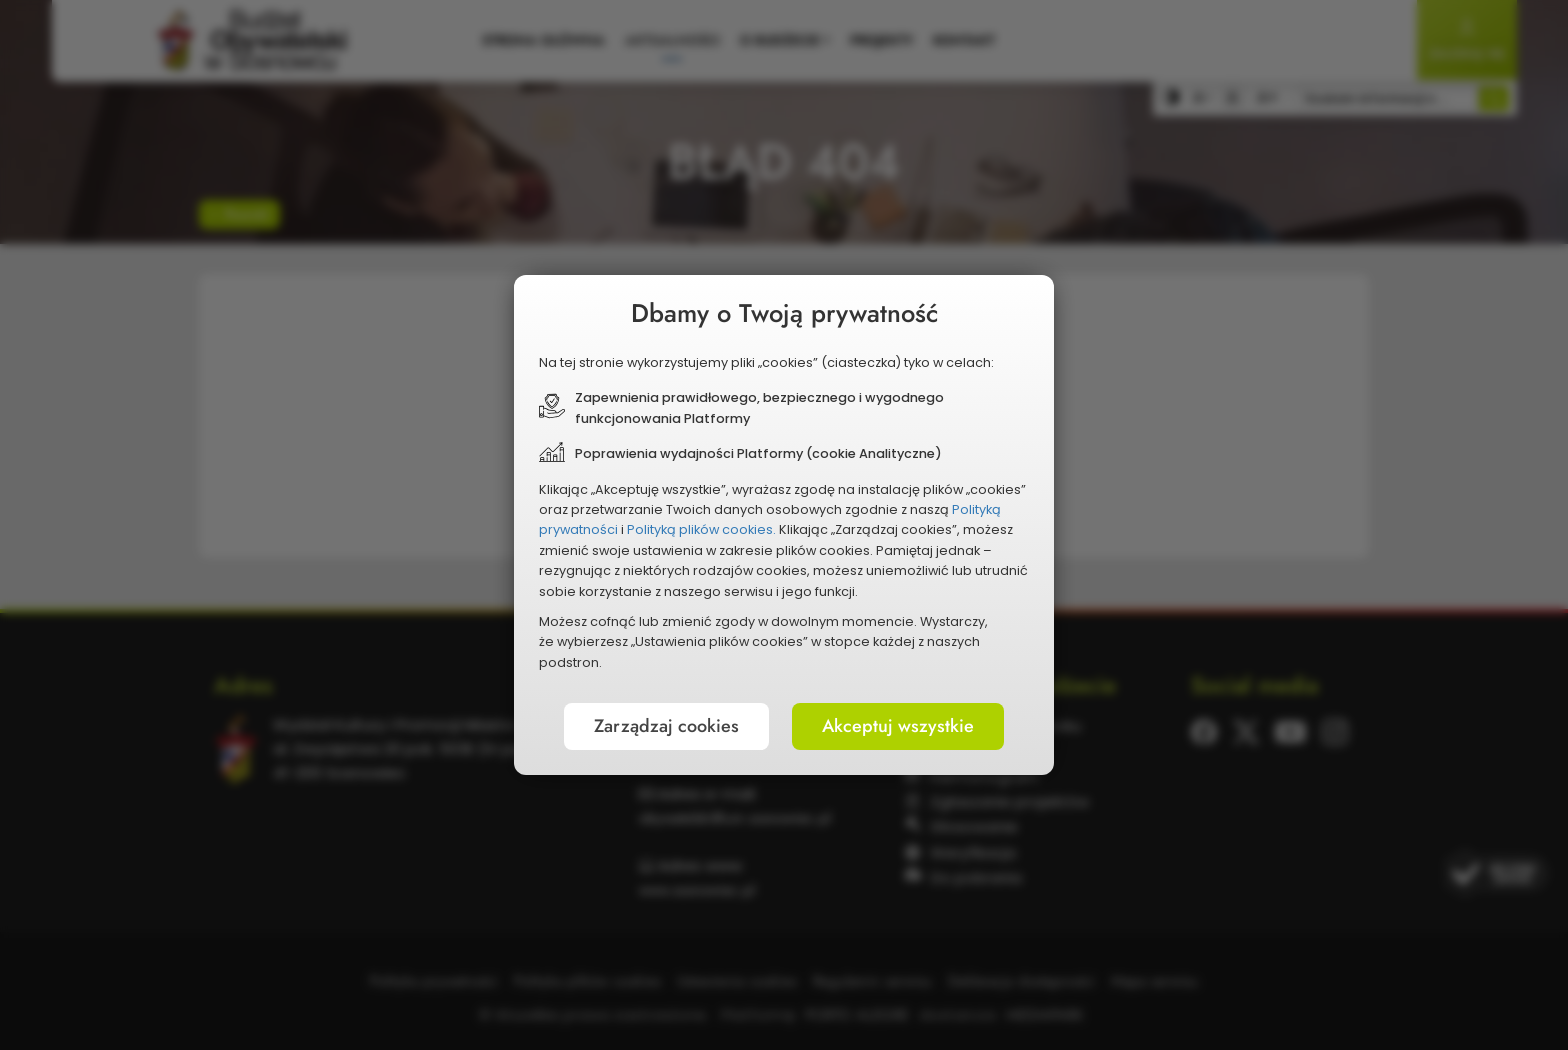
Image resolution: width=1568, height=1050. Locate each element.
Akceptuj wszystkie (898, 726)
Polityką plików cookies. (701, 529)
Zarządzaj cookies (666, 726)
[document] (784, 525)
